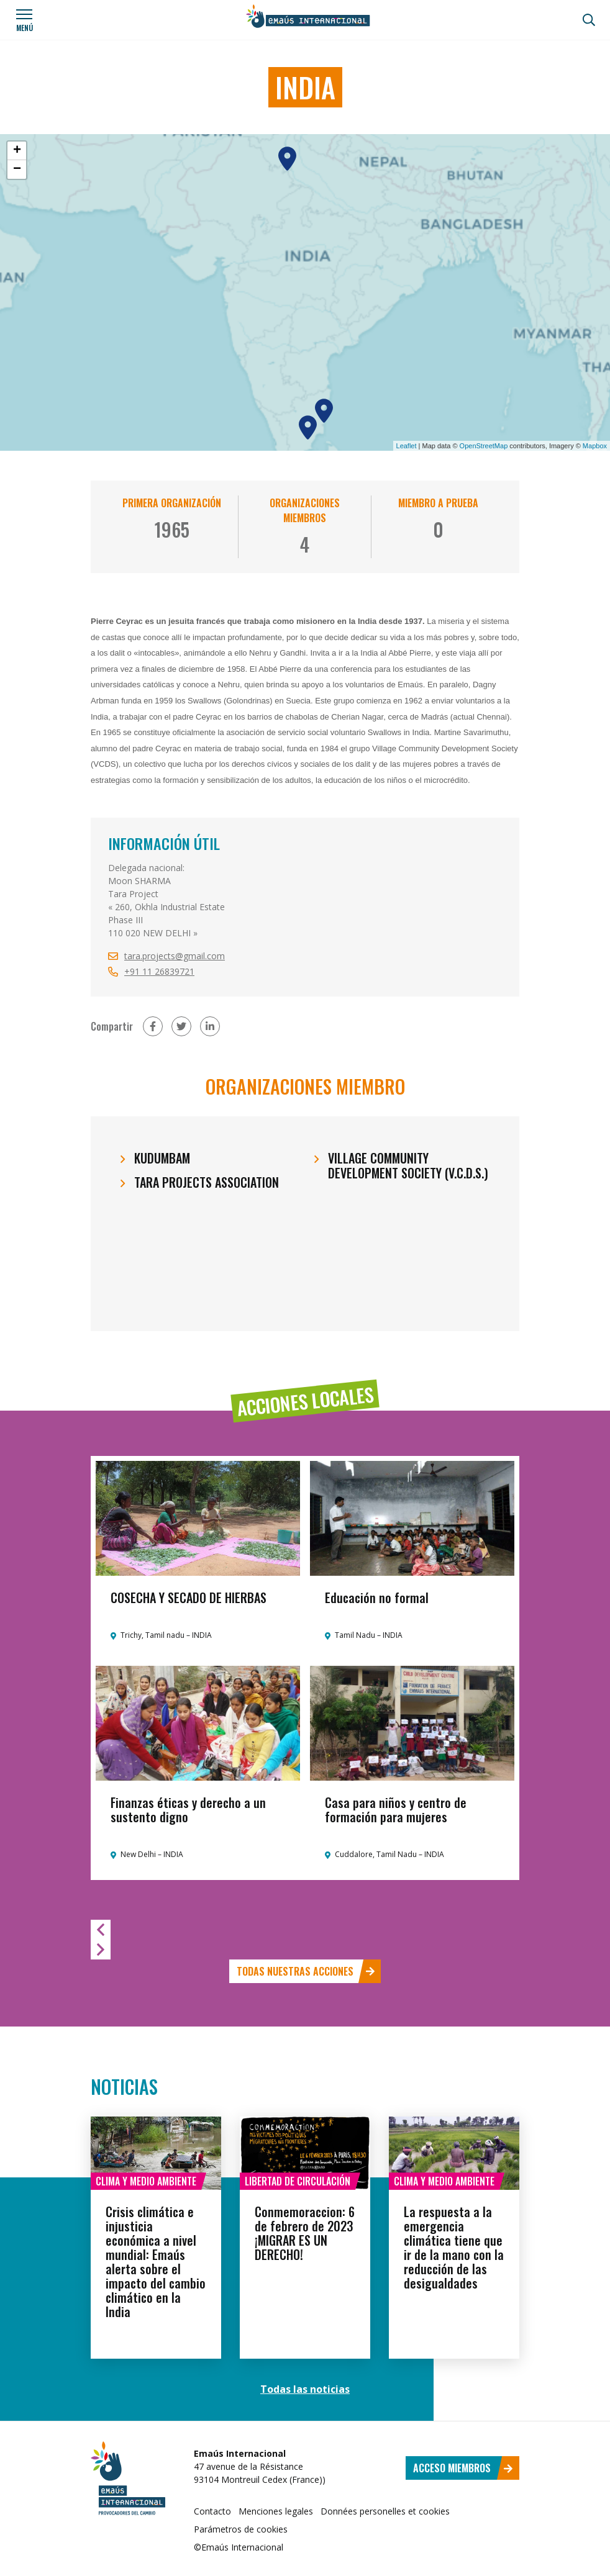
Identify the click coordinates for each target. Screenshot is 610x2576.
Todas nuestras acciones (306, 1971)
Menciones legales (276, 2511)
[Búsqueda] (589, 20)
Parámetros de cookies (241, 2529)
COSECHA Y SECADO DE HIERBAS (188, 1597)
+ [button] (17, 151)
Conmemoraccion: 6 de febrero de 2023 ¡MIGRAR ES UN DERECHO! (305, 2233)
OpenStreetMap (484, 446)
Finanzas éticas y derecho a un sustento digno (188, 1809)
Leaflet (406, 446)
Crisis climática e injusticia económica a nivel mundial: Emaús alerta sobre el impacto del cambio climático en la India (156, 2261)
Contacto (212, 2511)
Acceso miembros (463, 2468)
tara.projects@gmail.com (174, 956)
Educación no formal (377, 1597)
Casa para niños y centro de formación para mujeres (396, 1809)
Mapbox (595, 446)
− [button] (17, 169)
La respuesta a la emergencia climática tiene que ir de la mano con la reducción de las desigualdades (454, 2247)
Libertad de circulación (297, 2181)
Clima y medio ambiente (146, 2181)
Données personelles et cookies (385, 2511)
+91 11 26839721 (159, 971)
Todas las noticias (305, 2389)
